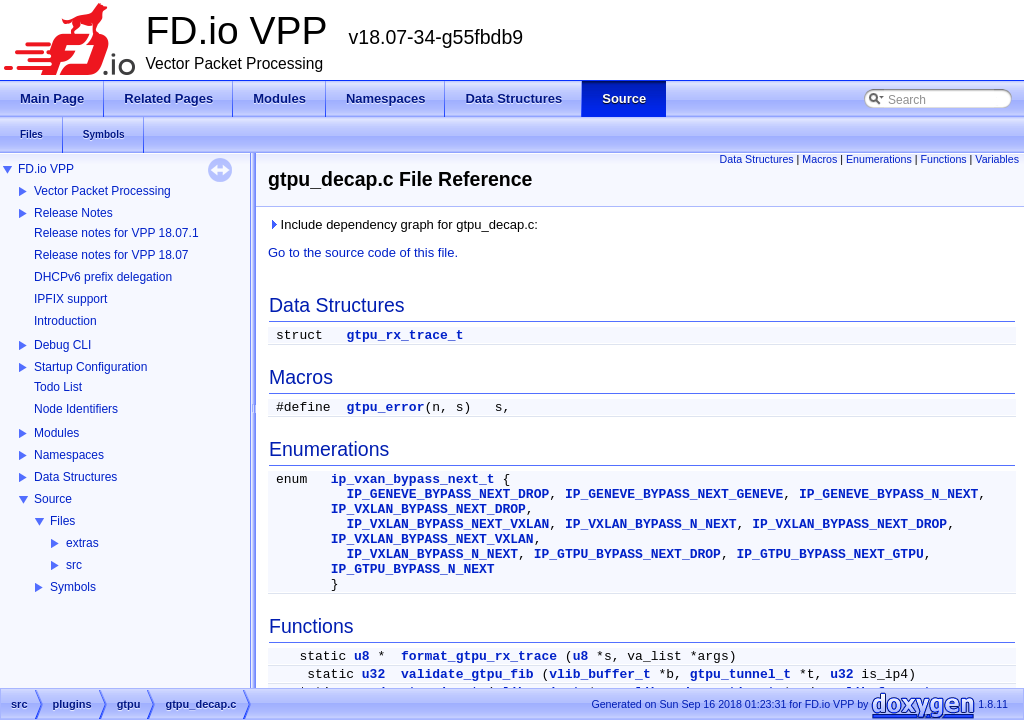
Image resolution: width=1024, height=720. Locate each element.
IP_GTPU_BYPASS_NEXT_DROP (627, 554)
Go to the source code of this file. (363, 252)
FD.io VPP (46, 169)
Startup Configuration (90, 367)
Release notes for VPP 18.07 (111, 255)
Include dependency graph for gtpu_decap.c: (403, 224)
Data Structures (75, 477)
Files (62, 521)
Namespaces (69, 455)
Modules (56, 433)
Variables (997, 159)
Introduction (65, 321)
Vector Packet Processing (102, 191)
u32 (373, 674)
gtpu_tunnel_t (740, 674)
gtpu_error (385, 407)
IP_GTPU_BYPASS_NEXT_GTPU (830, 554)
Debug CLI (62, 345)
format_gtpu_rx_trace (479, 656)
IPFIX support (70, 299)
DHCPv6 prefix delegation (103, 277)
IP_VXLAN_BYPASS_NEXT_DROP (428, 509)
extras (82, 543)
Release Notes (73, 213)
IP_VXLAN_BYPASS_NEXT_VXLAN (447, 524)
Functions (943, 159)
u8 (362, 656)
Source (53, 499)
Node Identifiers (76, 409)
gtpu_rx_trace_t (404, 335)
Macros (819, 159)
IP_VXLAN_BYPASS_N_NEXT (651, 524)
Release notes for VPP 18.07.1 (116, 233)
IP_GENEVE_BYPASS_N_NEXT (888, 494)
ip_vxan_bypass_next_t (413, 479)
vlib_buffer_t (599, 674)
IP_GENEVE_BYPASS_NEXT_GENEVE (674, 494)
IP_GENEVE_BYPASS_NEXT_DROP (447, 494)
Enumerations (879, 159)
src (74, 565)
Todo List (58, 387)
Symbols (73, 587)
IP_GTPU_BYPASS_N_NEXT (413, 569)
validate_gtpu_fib (467, 674)
